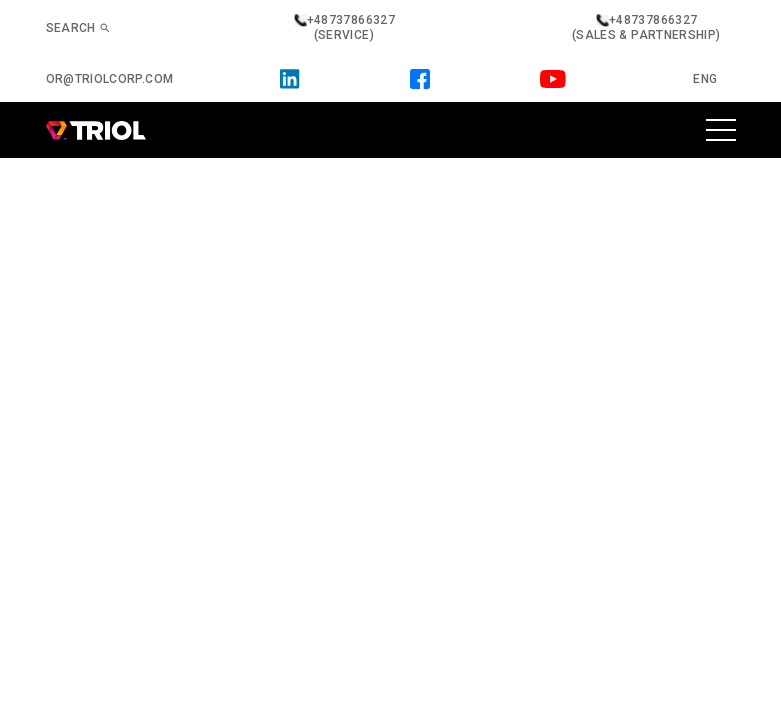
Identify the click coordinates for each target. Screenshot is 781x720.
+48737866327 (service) (344, 27)
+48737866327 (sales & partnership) (646, 27)
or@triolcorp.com (110, 79)
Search (78, 28)
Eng (705, 79)
